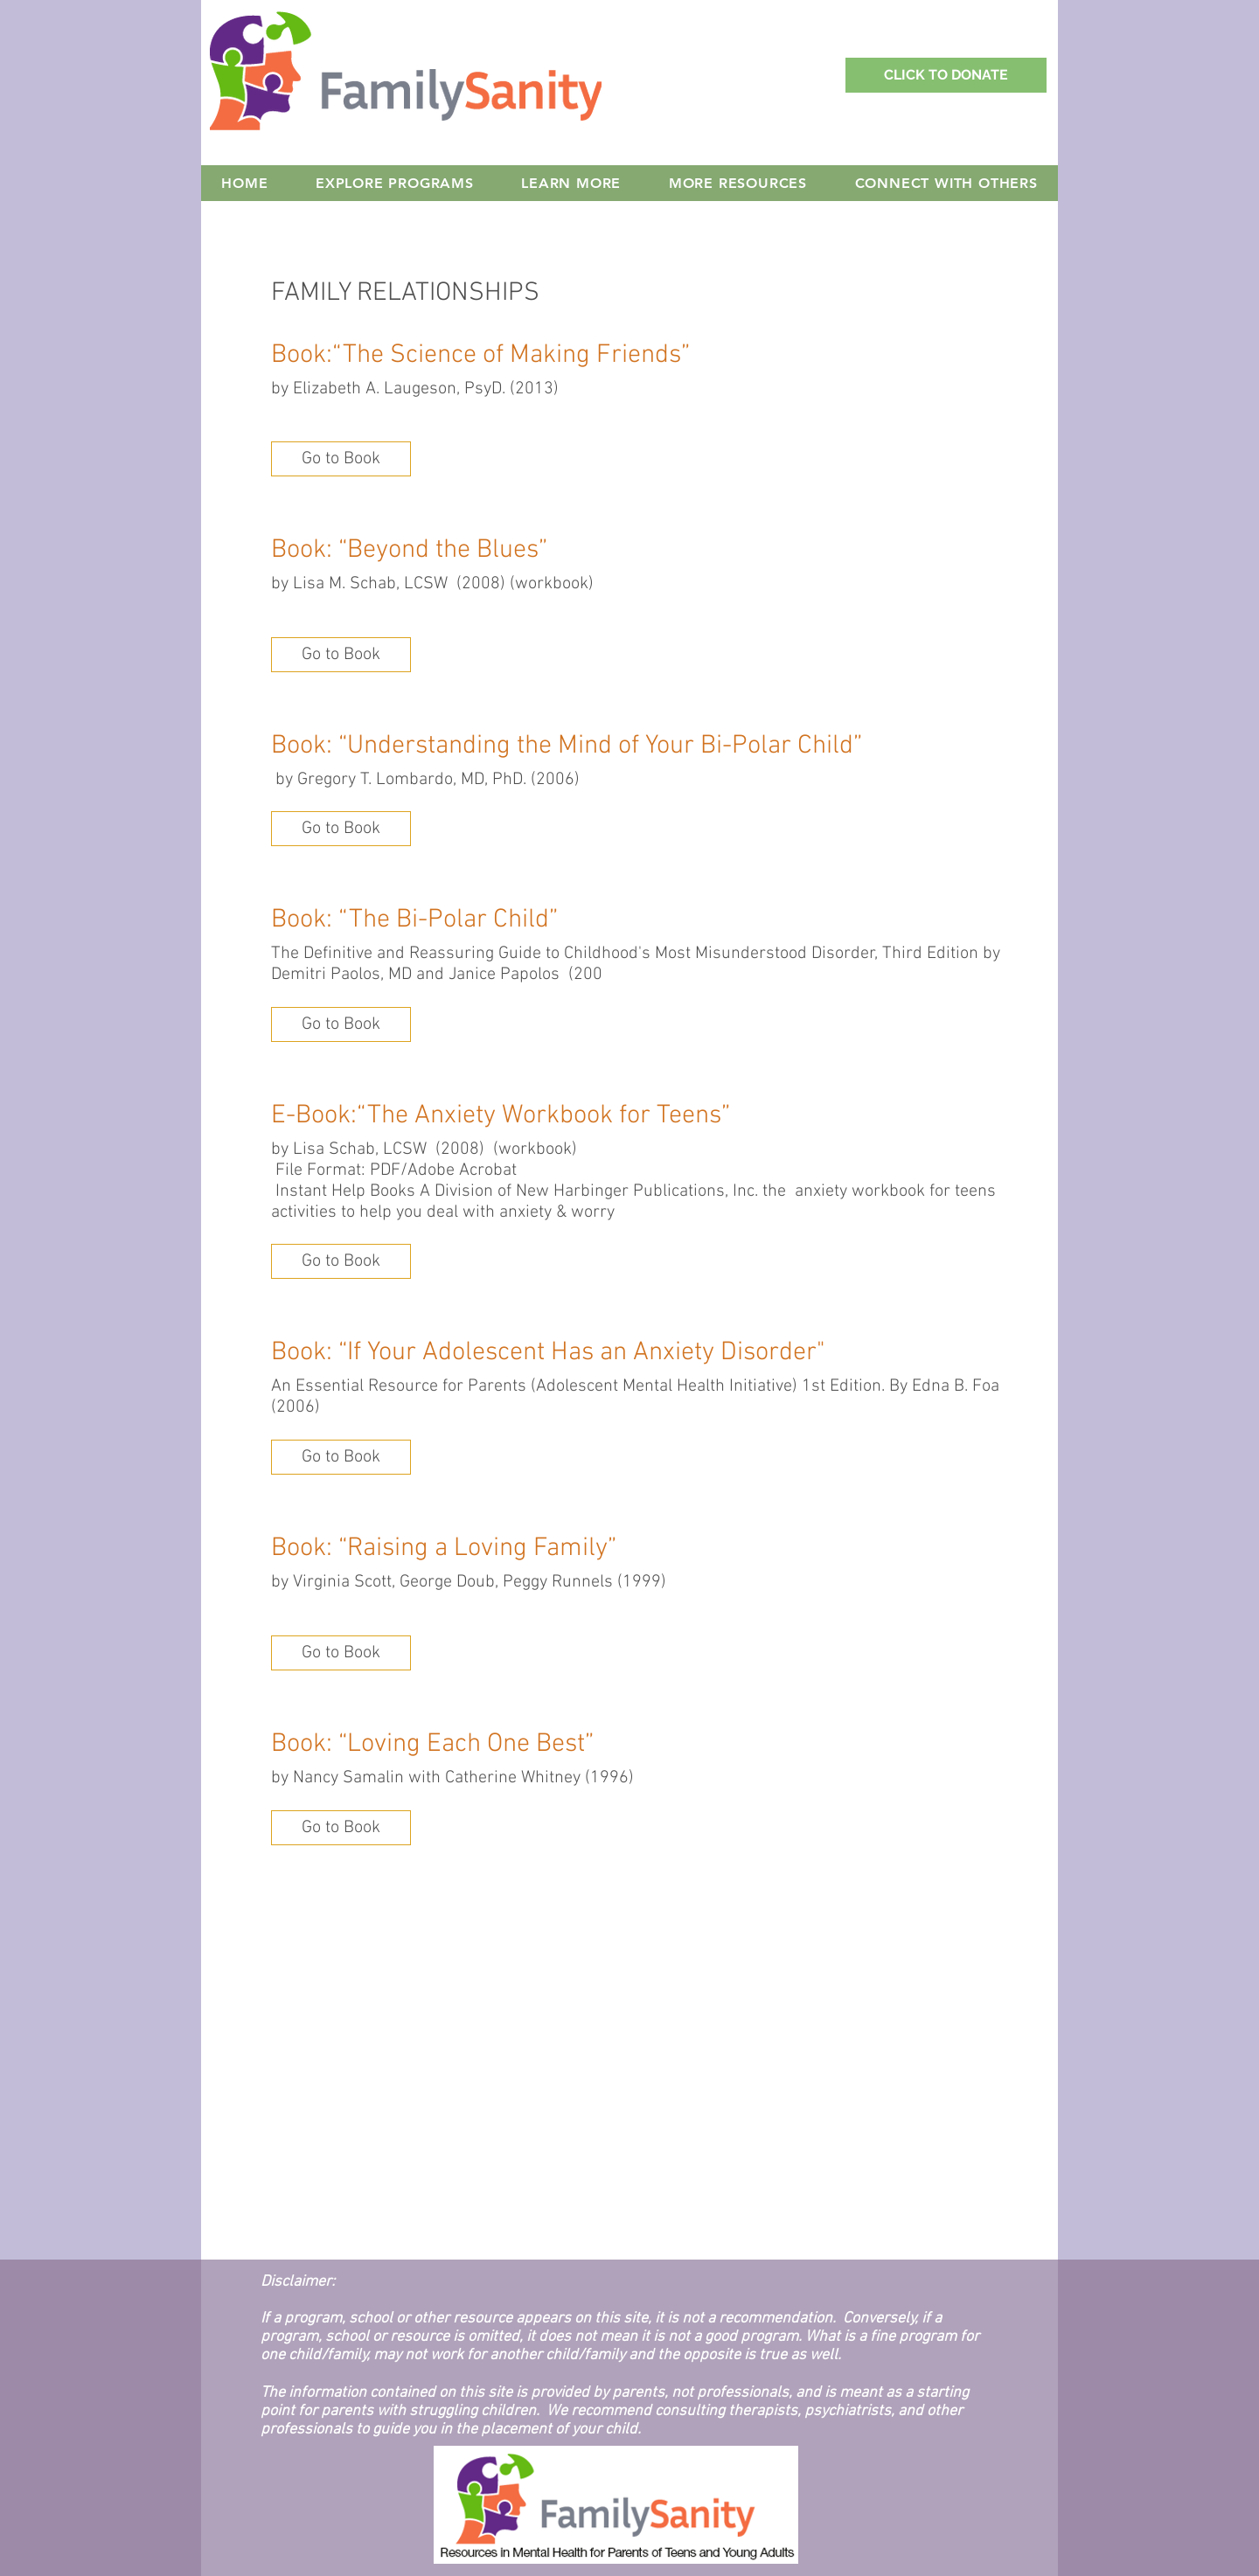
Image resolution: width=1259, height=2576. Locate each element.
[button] (341, 458)
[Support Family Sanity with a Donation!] (946, 75)
